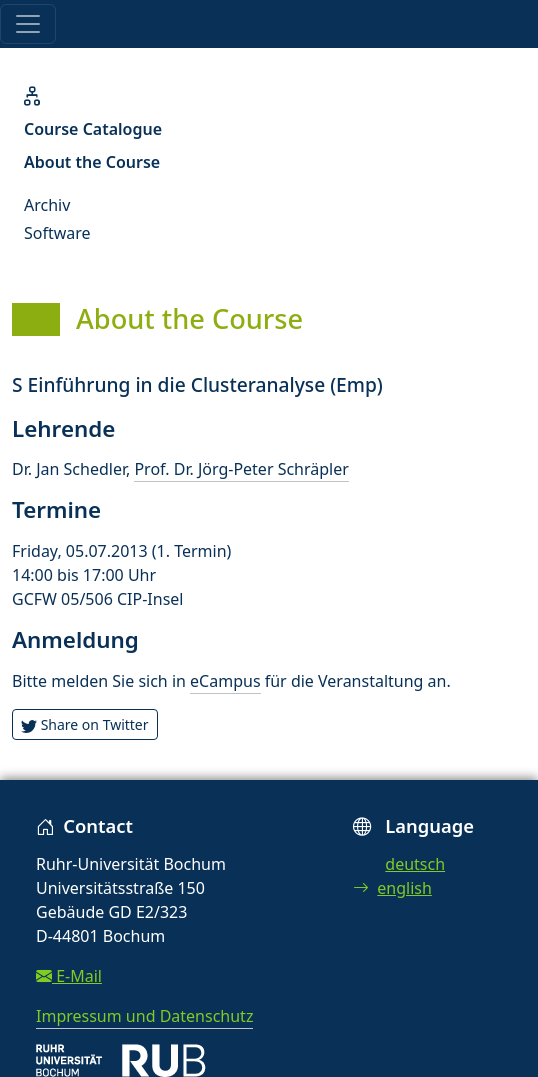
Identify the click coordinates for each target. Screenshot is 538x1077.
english (392, 888)
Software (57, 233)
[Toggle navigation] (28, 24)
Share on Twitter (85, 724)
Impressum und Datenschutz (144, 1016)
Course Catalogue (93, 129)
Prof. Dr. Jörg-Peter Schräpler (241, 469)
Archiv (47, 205)
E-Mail (69, 976)
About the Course (92, 162)
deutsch (415, 864)
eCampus (225, 681)
